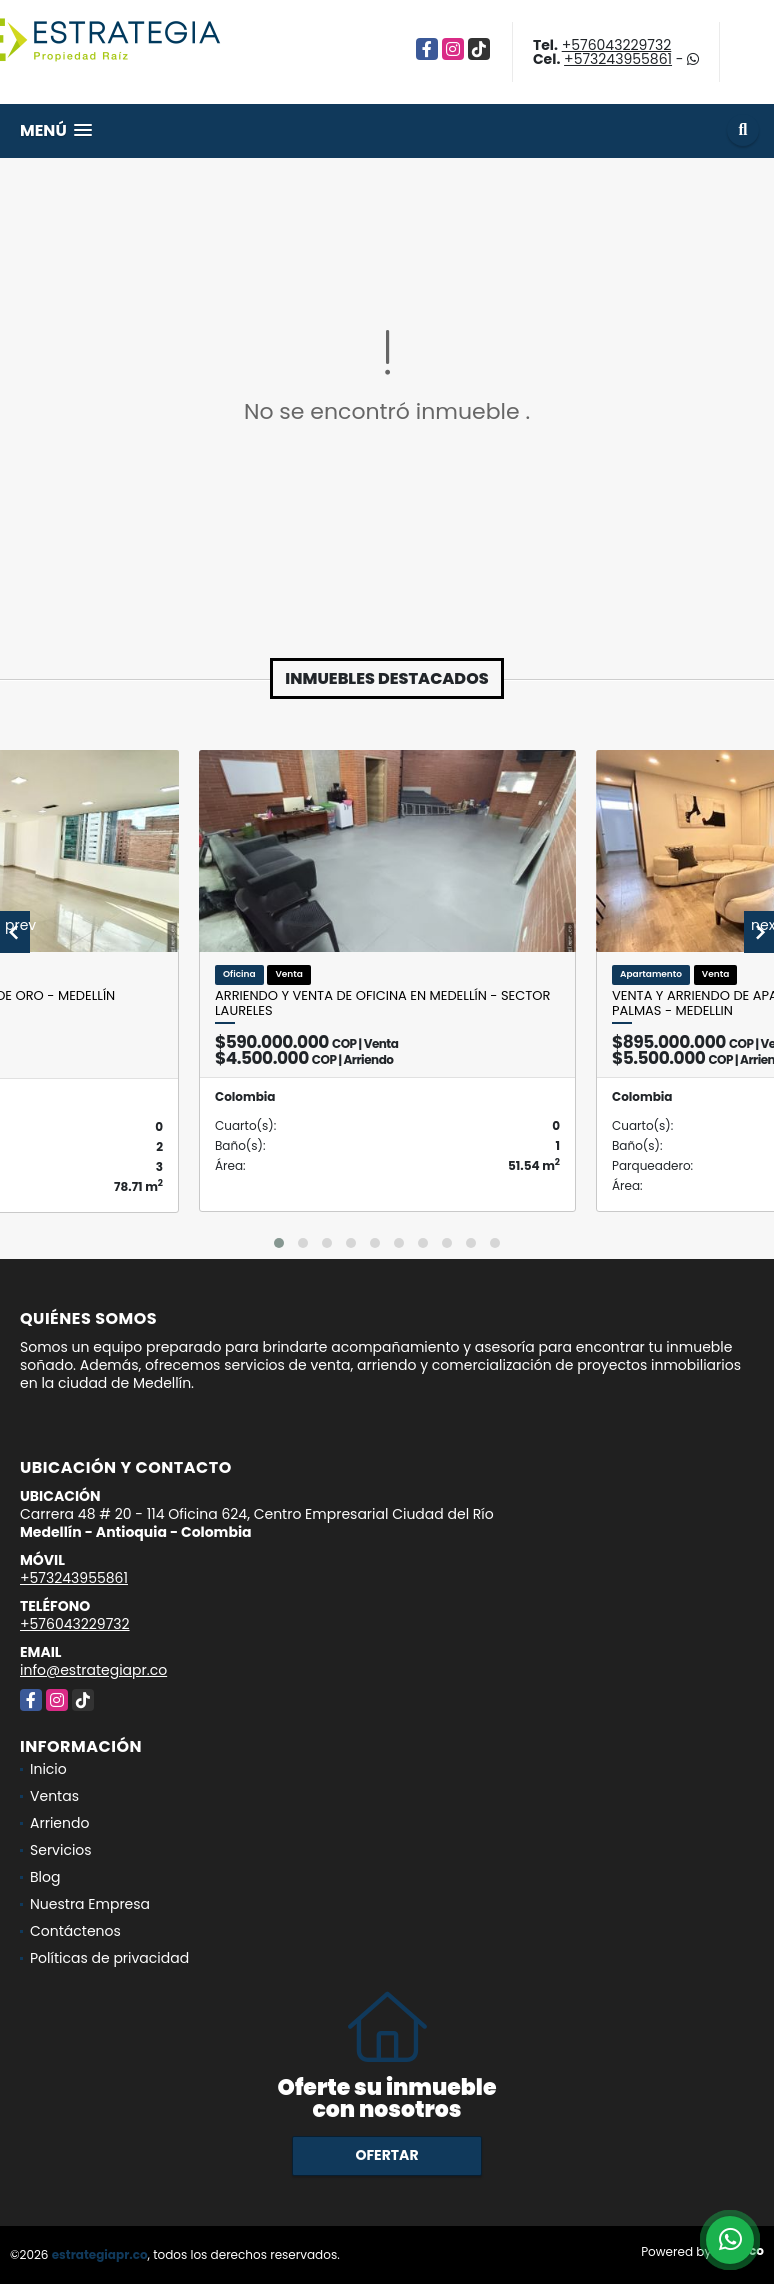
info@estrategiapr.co (93, 1670)
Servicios (61, 1850)
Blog (45, 1877)
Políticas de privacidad (109, 1958)
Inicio (48, 1769)
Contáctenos (75, 1931)
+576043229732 (617, 45)
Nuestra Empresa (90, 1904)
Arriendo (59, 1823)
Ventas (54, 1796)
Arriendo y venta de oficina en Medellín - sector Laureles (382, 1003)
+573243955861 (618, 59)
